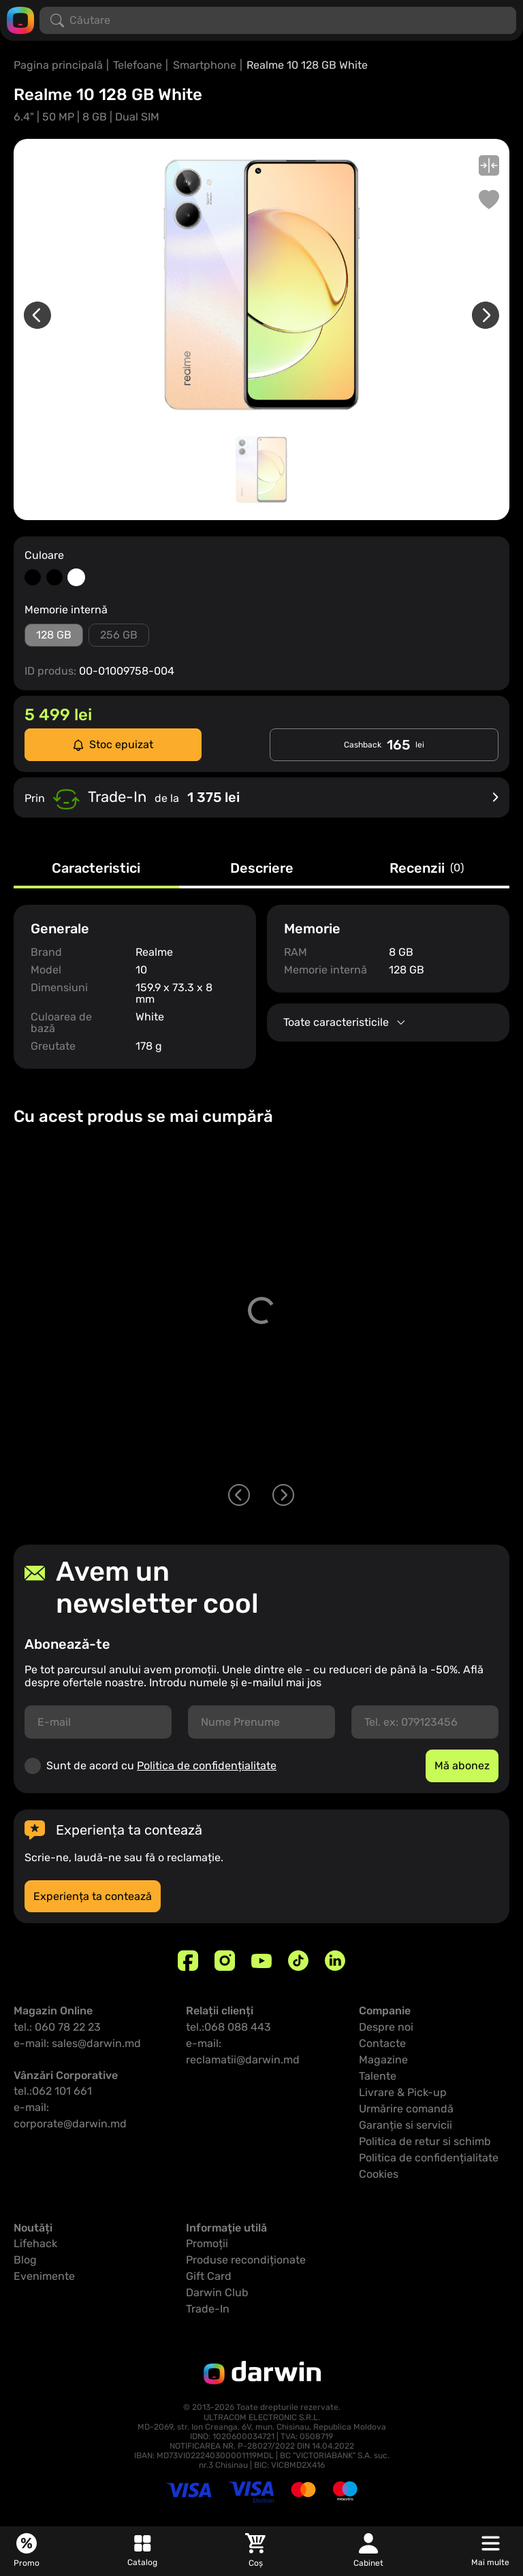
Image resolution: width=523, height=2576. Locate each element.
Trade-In (207, 2308)
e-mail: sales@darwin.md (77, 2043)
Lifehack (35, 2243)
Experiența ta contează (92, 1896)
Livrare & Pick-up (403, 2092)
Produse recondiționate (246, 2259)
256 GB (119, 634)
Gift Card (209, 2276)
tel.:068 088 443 (228, 2026)
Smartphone (204, 65)
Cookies (378, 2174)
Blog (25, 2259)
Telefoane (137, 65)
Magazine (383, 2059)
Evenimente (44, 2276)
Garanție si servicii (405, 2125)
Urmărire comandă (406, 2108)
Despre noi (386, 2026)
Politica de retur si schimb (425, 2141)
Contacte (382, 2043)
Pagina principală (58, 65)
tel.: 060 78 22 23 (57, 2026)
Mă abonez (462, 1765)
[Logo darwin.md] (20, 19)
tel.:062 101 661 (53, 2090)
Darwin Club (217, 2292)
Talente (377, 2076)
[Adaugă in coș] (487, 1436)
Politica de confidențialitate (206, 1765)
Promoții (207, 2243)
